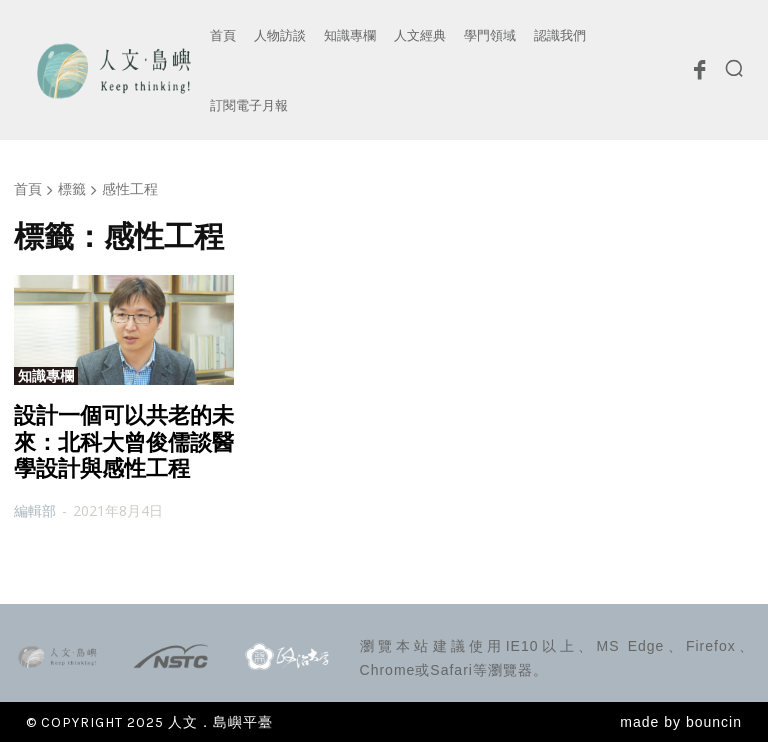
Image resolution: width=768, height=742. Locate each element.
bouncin (714, 722)
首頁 (28, 188)
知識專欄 (46, 376)
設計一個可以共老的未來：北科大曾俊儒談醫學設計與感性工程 (124, 442)
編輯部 (35, 510)
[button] (734, 68)
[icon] (699, 75)
